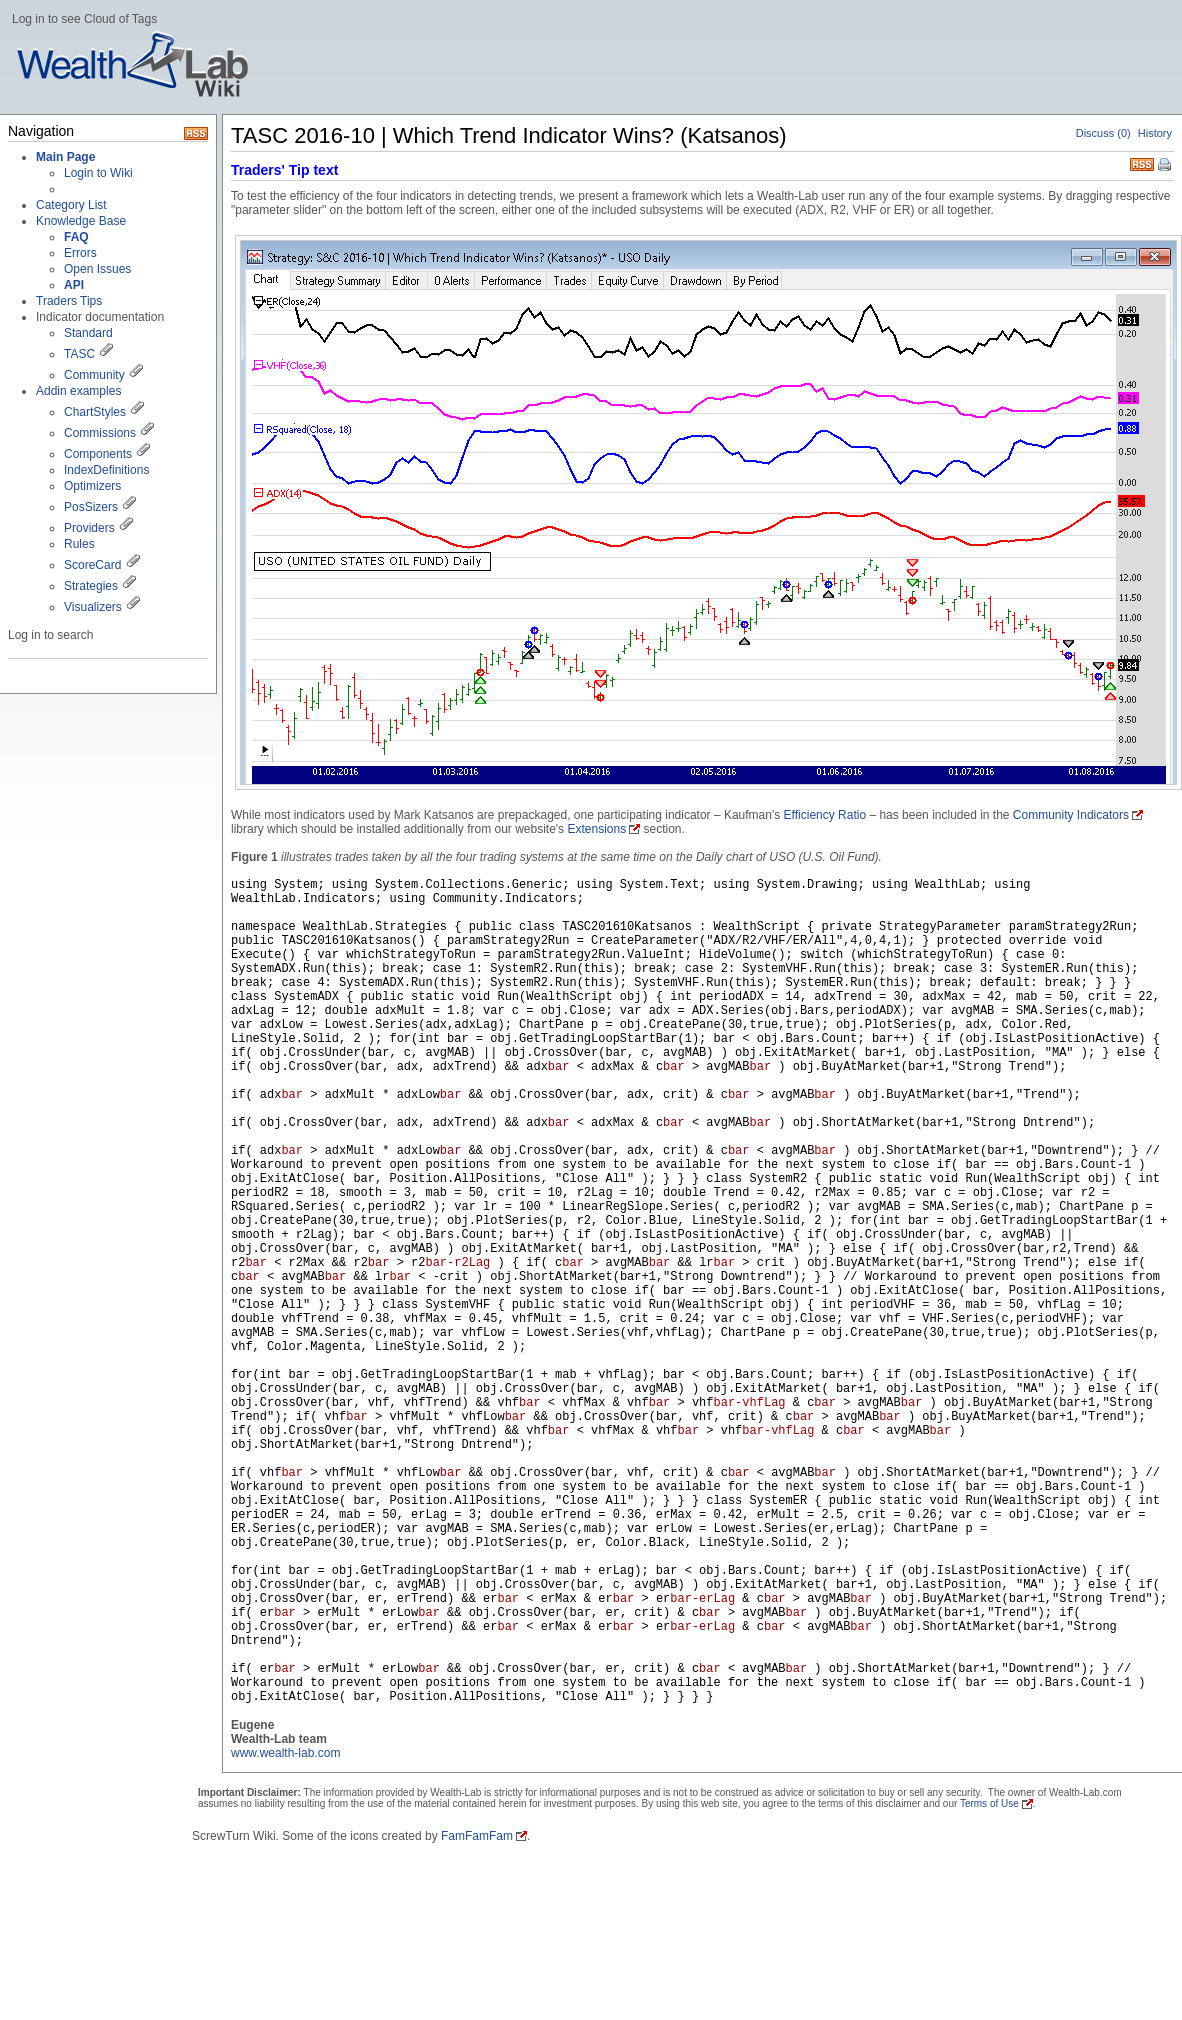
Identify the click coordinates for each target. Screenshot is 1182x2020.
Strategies (91, 586)
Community (94, 375)
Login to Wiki (98, 173)
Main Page (65, 157)
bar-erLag (702, 1599)
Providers (89, 528)
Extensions (596, 829)
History (1155, 133)
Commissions (100, 433)
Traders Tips (69, 301)
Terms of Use (989, 1803)
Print (1166, 166)
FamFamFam (477, 1836)
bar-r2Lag (457, 1263)
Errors (80, 253)
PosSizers (91, 507)
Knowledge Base (81, 221)
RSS (1142, 162)
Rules (79, 544)
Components (98, 454)
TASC (79, 354)
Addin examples (78, 391)
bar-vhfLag (750, 1403)
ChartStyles (95, 412)
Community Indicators (1071, 815)
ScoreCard (92, 565)
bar (559, 1067)
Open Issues (97, 269)
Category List (71, 205)
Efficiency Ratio (825, 815)
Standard (88, 333)
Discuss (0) (1103, 133)
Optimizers (92, 486)
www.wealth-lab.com (285, 1753)
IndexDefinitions (106, 470)
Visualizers (93, 607)
